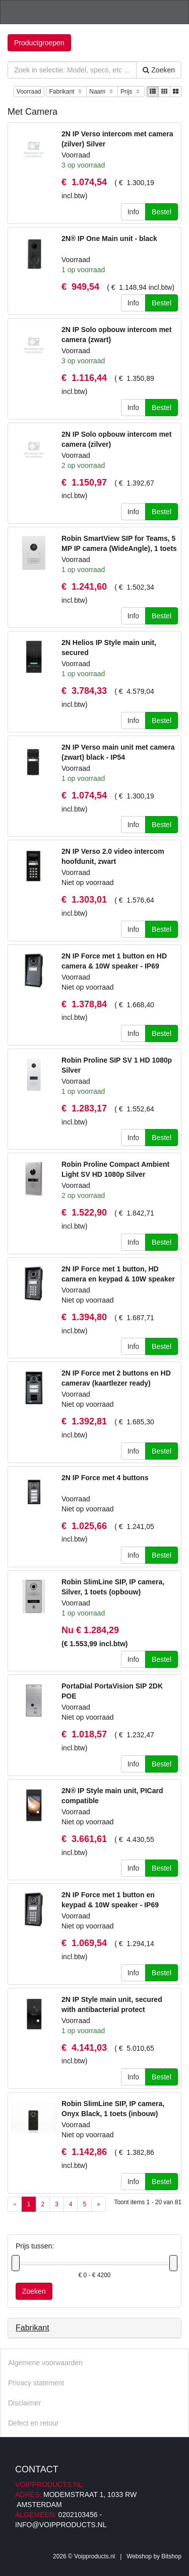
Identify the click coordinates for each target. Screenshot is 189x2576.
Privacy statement (36, 2383)
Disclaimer (24, 2403)
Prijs (131, 92)
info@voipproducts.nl (60, 2525)
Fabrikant (66, 92)
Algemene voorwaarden (45, 2363)
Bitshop (171, 2556)
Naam (102, 92)
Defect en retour (33, 2423)
